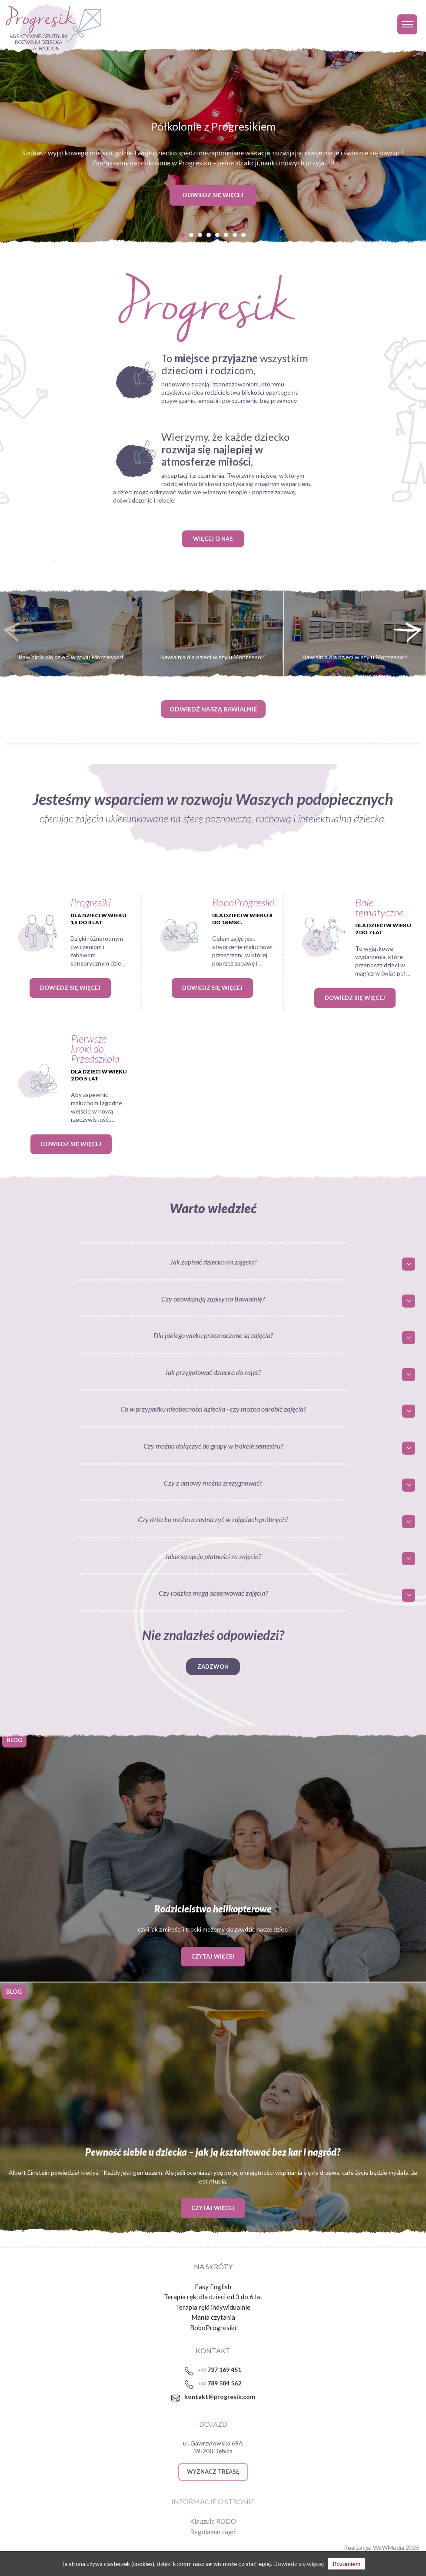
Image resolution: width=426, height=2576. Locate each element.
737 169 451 (219, 2369)
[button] (182, 235)
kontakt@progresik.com (219, 2396)
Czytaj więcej (213, 1956)
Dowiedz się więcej (70, 987)
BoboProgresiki (213, 2327)
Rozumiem (346, 2563)
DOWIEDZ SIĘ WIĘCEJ (213, 194)
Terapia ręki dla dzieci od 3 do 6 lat (213, 2297)
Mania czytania (213, 2317)
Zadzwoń (213, 1666)
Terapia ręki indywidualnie (213, 2307)
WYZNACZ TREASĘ (213, 2471)
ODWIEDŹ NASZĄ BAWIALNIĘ (213, 709)
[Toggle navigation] (407, 24)
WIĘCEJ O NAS (213, 538)
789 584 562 (219, 2383)
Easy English (213, 2287)
